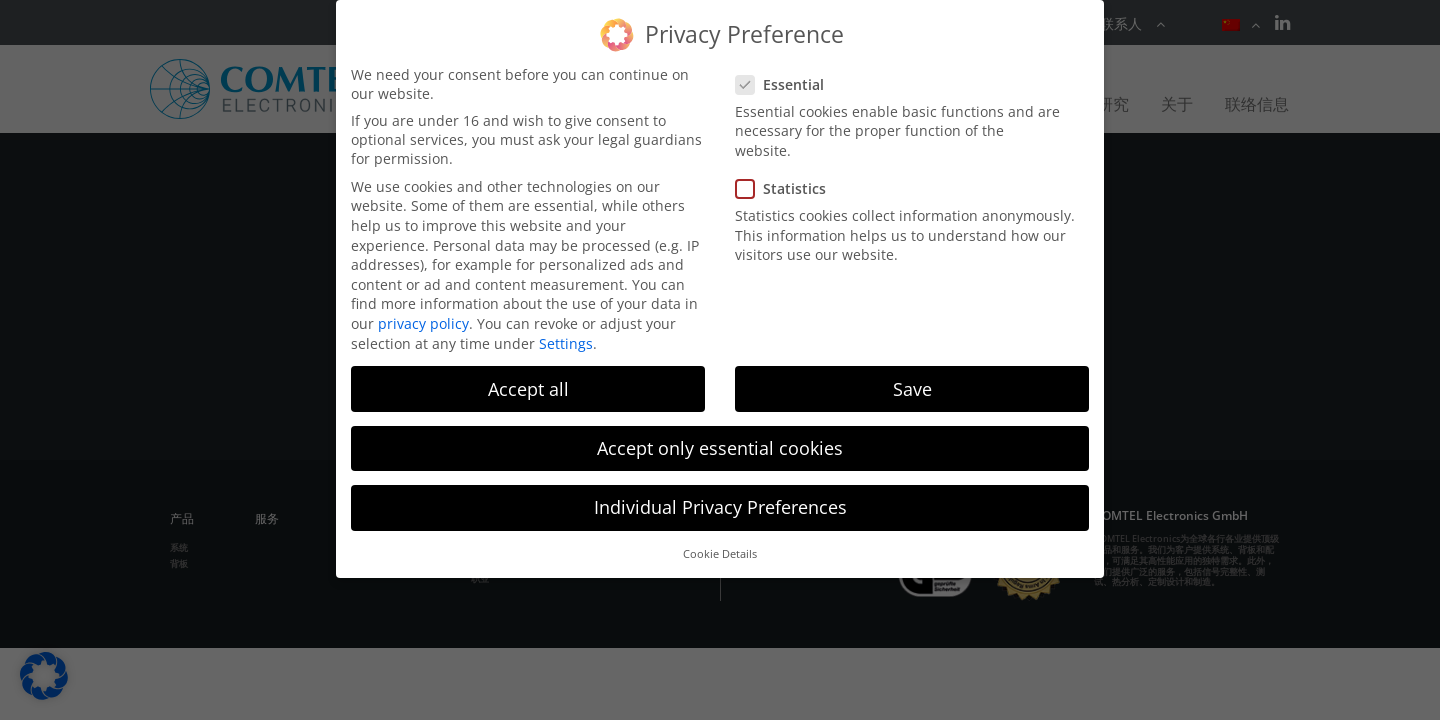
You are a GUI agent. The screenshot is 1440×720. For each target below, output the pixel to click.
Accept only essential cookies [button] (720, 448)
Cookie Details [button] (720, 554)
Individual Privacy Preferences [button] (720, 507)
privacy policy (423, 323)
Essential (786, 84)
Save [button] (912, 389)
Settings (566, 343)
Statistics (787, 188)
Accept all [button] (528, 389)
